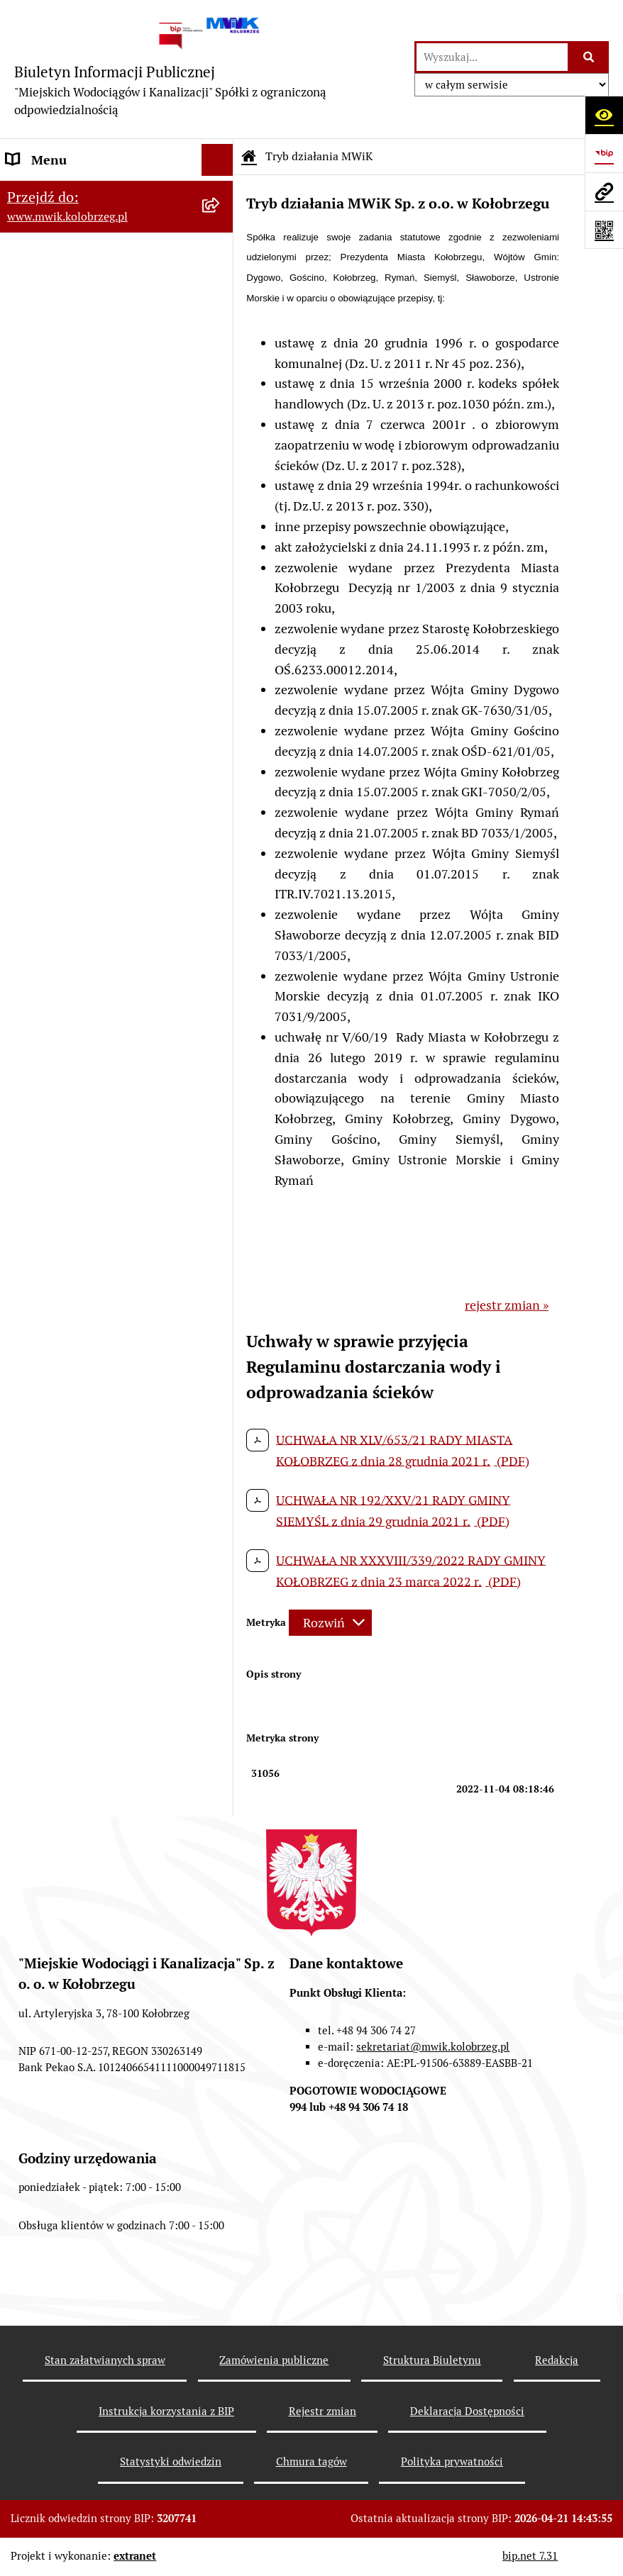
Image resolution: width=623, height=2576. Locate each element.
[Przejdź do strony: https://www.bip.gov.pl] (604, 153)
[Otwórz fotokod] (604, 230)
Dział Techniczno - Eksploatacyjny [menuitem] (102, 721)
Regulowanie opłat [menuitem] (58, 689)
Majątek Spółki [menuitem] (48, 383)
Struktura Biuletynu (432, 2360)
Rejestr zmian (322, 2411)
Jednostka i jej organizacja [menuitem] (79, 287)
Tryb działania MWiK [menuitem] (65, 415)
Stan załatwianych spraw (105, 2360)
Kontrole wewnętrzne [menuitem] (67, 983)
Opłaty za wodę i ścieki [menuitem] (69, 626)
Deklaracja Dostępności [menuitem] (72, 1047)
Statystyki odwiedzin (170, 2461)
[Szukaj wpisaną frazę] (589, 57)
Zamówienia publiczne (274, 2360)
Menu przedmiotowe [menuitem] (64, 192)
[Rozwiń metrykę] (330, 1623)
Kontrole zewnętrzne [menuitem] (66, 951)
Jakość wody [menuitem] (40, 594)
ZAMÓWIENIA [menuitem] (47, 562)
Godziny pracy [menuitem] (46, 255)
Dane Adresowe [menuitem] (50, 224)
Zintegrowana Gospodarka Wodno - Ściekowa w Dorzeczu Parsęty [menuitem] (102, 909)
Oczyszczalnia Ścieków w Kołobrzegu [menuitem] (76, 795)
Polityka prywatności (452, 2461)
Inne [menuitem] (19, 1079)
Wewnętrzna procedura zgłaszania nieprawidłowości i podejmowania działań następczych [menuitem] (103, 1130)
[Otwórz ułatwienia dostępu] (604, 115)
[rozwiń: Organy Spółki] (220, 319)
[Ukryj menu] (217, 160)
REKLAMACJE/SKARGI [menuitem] (69, 1015)
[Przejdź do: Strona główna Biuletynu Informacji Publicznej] (249, 156)
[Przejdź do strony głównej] (207, 69)
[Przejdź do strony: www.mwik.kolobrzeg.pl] (604, 191)
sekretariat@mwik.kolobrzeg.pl (432, 2046)
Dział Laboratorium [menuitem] (61, 753)
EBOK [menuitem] (22, 530)
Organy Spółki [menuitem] (46, 319)
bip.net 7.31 (530, 2556)
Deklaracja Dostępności (467, 2411)
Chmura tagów (311, 2461)
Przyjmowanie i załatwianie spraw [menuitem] (102, 498)
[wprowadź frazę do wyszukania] (492, 57)
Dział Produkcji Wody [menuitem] (66, 836)
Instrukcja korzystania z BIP (166, 2411)
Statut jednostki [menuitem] (51, 351)
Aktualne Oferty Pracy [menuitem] (68, 868)
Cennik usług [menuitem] (43, 657)
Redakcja (556, 2360)
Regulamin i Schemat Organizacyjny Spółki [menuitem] (66, 456)
